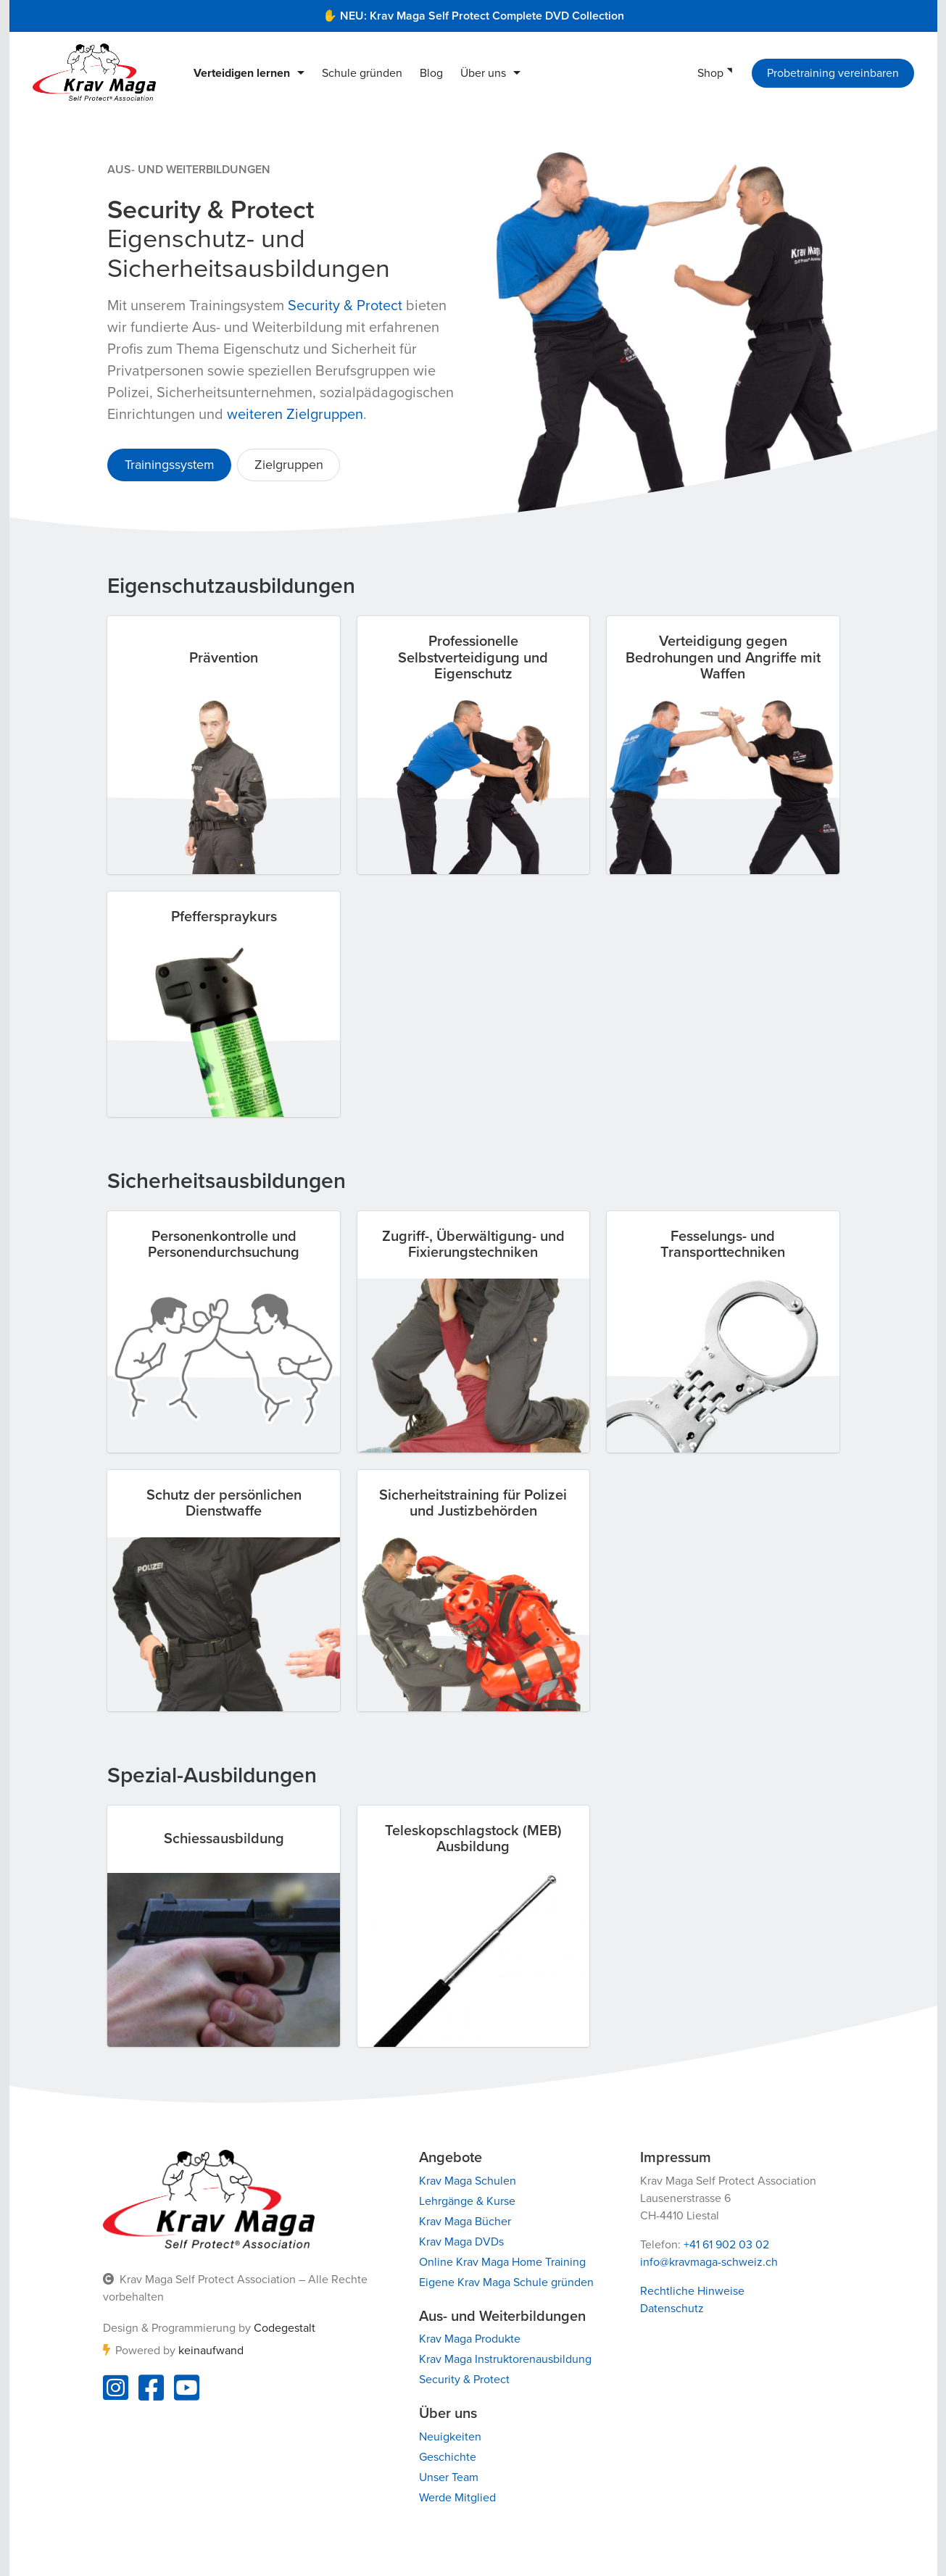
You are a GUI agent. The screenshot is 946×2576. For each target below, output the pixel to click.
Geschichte (447, 2457)
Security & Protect (345, 306)
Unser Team (448, 2477)
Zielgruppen (288, 465)
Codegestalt (284, 2328)
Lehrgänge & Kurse (466, 2201)
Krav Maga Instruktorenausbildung (504, 2359)
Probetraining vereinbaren (833, 73)
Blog (431, 73)
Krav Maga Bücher (464, 2221)
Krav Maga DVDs (460, 2242)
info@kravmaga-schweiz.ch (709, 2262)
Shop (710, 73)
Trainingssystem (169, 465)
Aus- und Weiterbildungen (188, 169)
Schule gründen (362, 73)
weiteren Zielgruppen (295, 414)
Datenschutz (672, 2308)
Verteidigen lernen (242, 73)
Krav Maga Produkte (469, 2339)
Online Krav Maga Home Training (501, 2262)
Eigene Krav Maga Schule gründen (505, 2282)
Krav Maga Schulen (466, 2181)
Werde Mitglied (456, 2497)
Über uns (483, 73)
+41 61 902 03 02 (726, 2245)
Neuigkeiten (449, 2437)
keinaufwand (210, 2350)
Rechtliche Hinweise (692, 2291)
